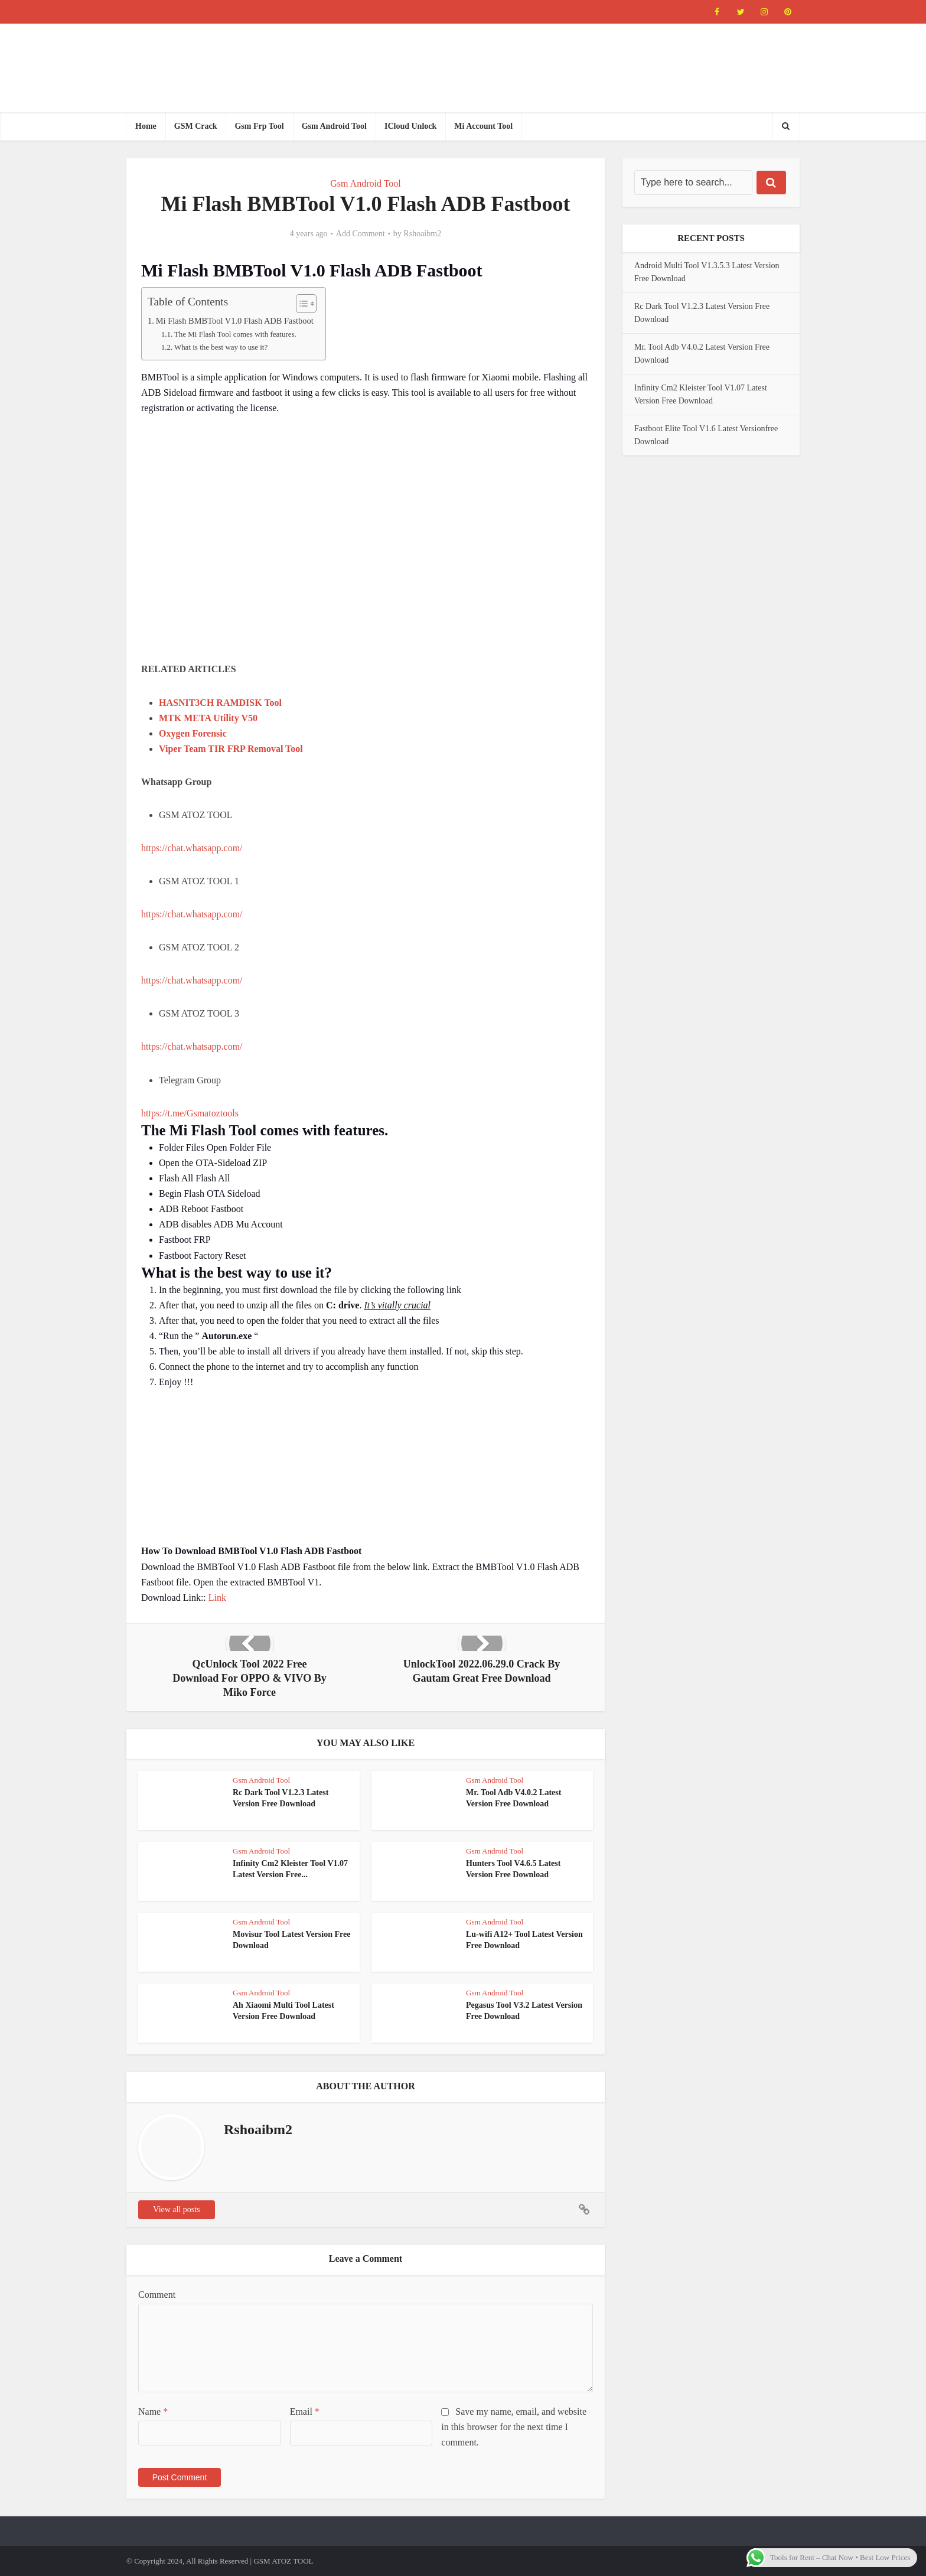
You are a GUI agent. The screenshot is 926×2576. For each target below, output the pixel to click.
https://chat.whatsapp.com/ (192, 848)
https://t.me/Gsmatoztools (190, 1113)
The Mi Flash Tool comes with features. (235, 334)
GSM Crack (195, 126)
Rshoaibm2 (422, 233)
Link (217, 1598)
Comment (156, 2295)
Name (153, 2411)
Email (304, 2411)
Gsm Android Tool (334, 126)
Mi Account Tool (483, 126)
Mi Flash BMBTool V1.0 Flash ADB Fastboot (235, 320)
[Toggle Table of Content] (300, 304)
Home (145, 126)
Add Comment (360, 233)
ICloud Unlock (410, 126)
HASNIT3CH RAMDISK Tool (220, 703)
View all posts (176, 2209)
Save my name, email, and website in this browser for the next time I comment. (513, 2426)
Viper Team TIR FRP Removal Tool (231, 749)
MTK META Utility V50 (208, 718)
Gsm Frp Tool (258, 126)
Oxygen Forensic (193, 733)
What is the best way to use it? (221, 347)
